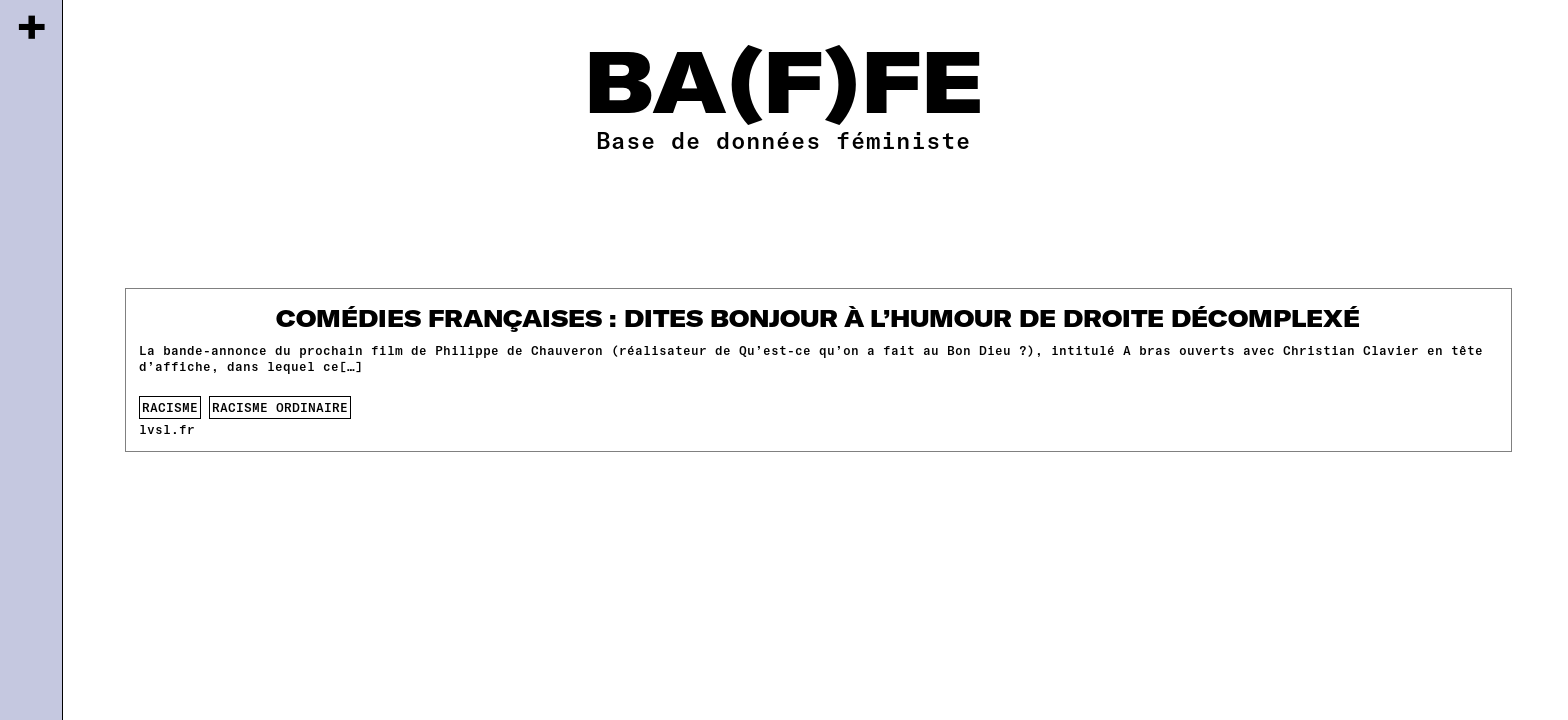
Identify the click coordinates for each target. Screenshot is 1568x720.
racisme (170, 407)
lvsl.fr (167, 429)
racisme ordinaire (280, 407)
